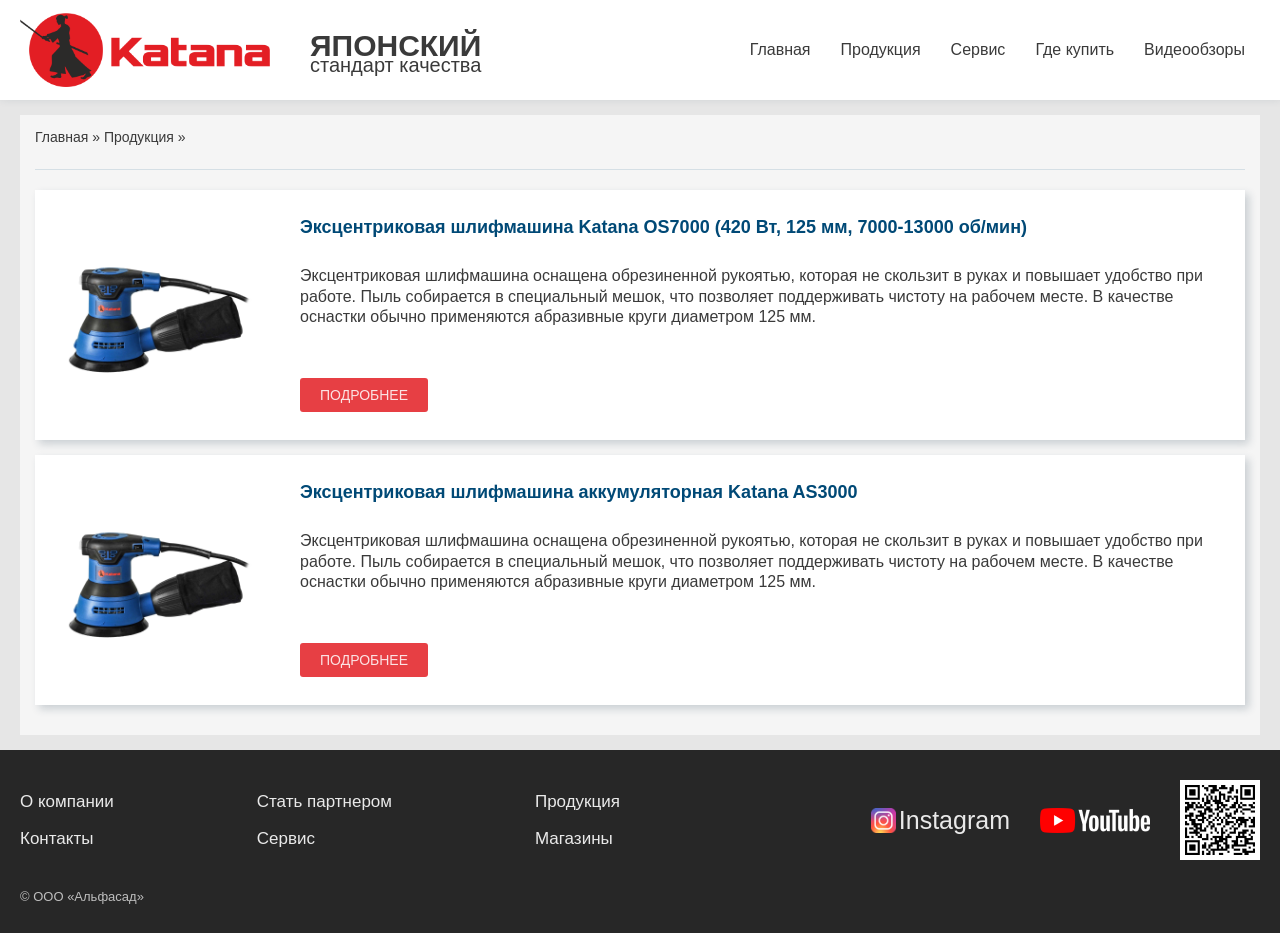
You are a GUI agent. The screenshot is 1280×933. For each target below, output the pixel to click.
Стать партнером (324, 801)
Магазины (574, 838)
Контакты (56, 838)
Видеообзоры (1194, 49)
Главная (780, 49)
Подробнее (364, 395)
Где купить (1074, 49)
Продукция (881, 49)
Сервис (978, 49)
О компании (67, 801)
